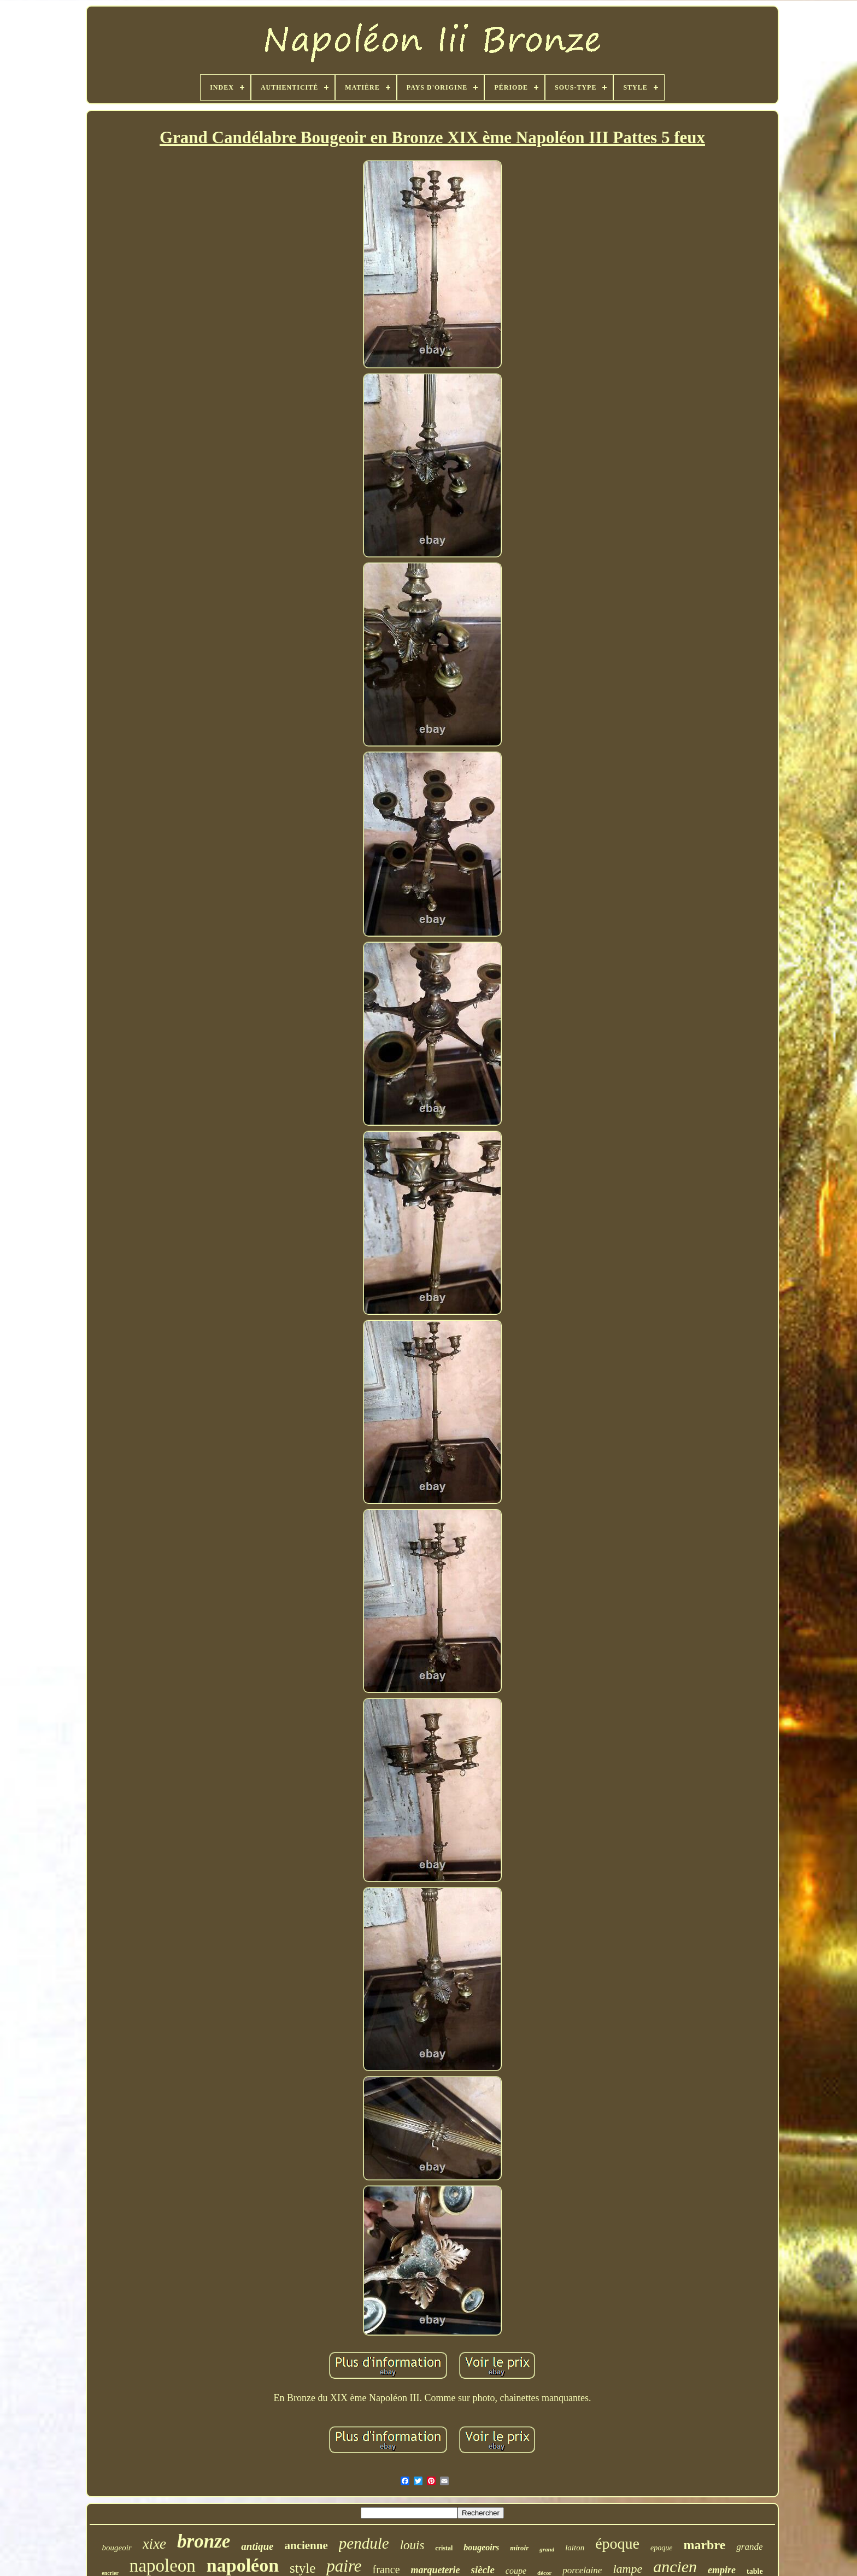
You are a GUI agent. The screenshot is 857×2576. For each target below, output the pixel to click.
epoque (661, 2548)
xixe (154, 2544)
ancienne (305, 2545)
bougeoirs (481, 2547)
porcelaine (582, 2570)
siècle (483, 2569)
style (302, 2568)
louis (412, 2545)
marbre (704, 2545)
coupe (516, 2570)
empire (722, 2570)
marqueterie (435, 2570)
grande (749, 2547)
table (755, 2571)
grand (546, 2549)
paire (343, 2565)
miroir (519, 2548)
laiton (574, 2547)
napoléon (243, 2565)
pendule (364, 2543)
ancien (675, 2566)
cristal (444, 2548)
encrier (110, 2573)
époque (617, 2543)
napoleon (163, 2565)
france (386, 2569)
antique (257, 2546)
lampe (627, 2568)
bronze (203, 2541)
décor (544, 2572)
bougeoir (116, 2547)
